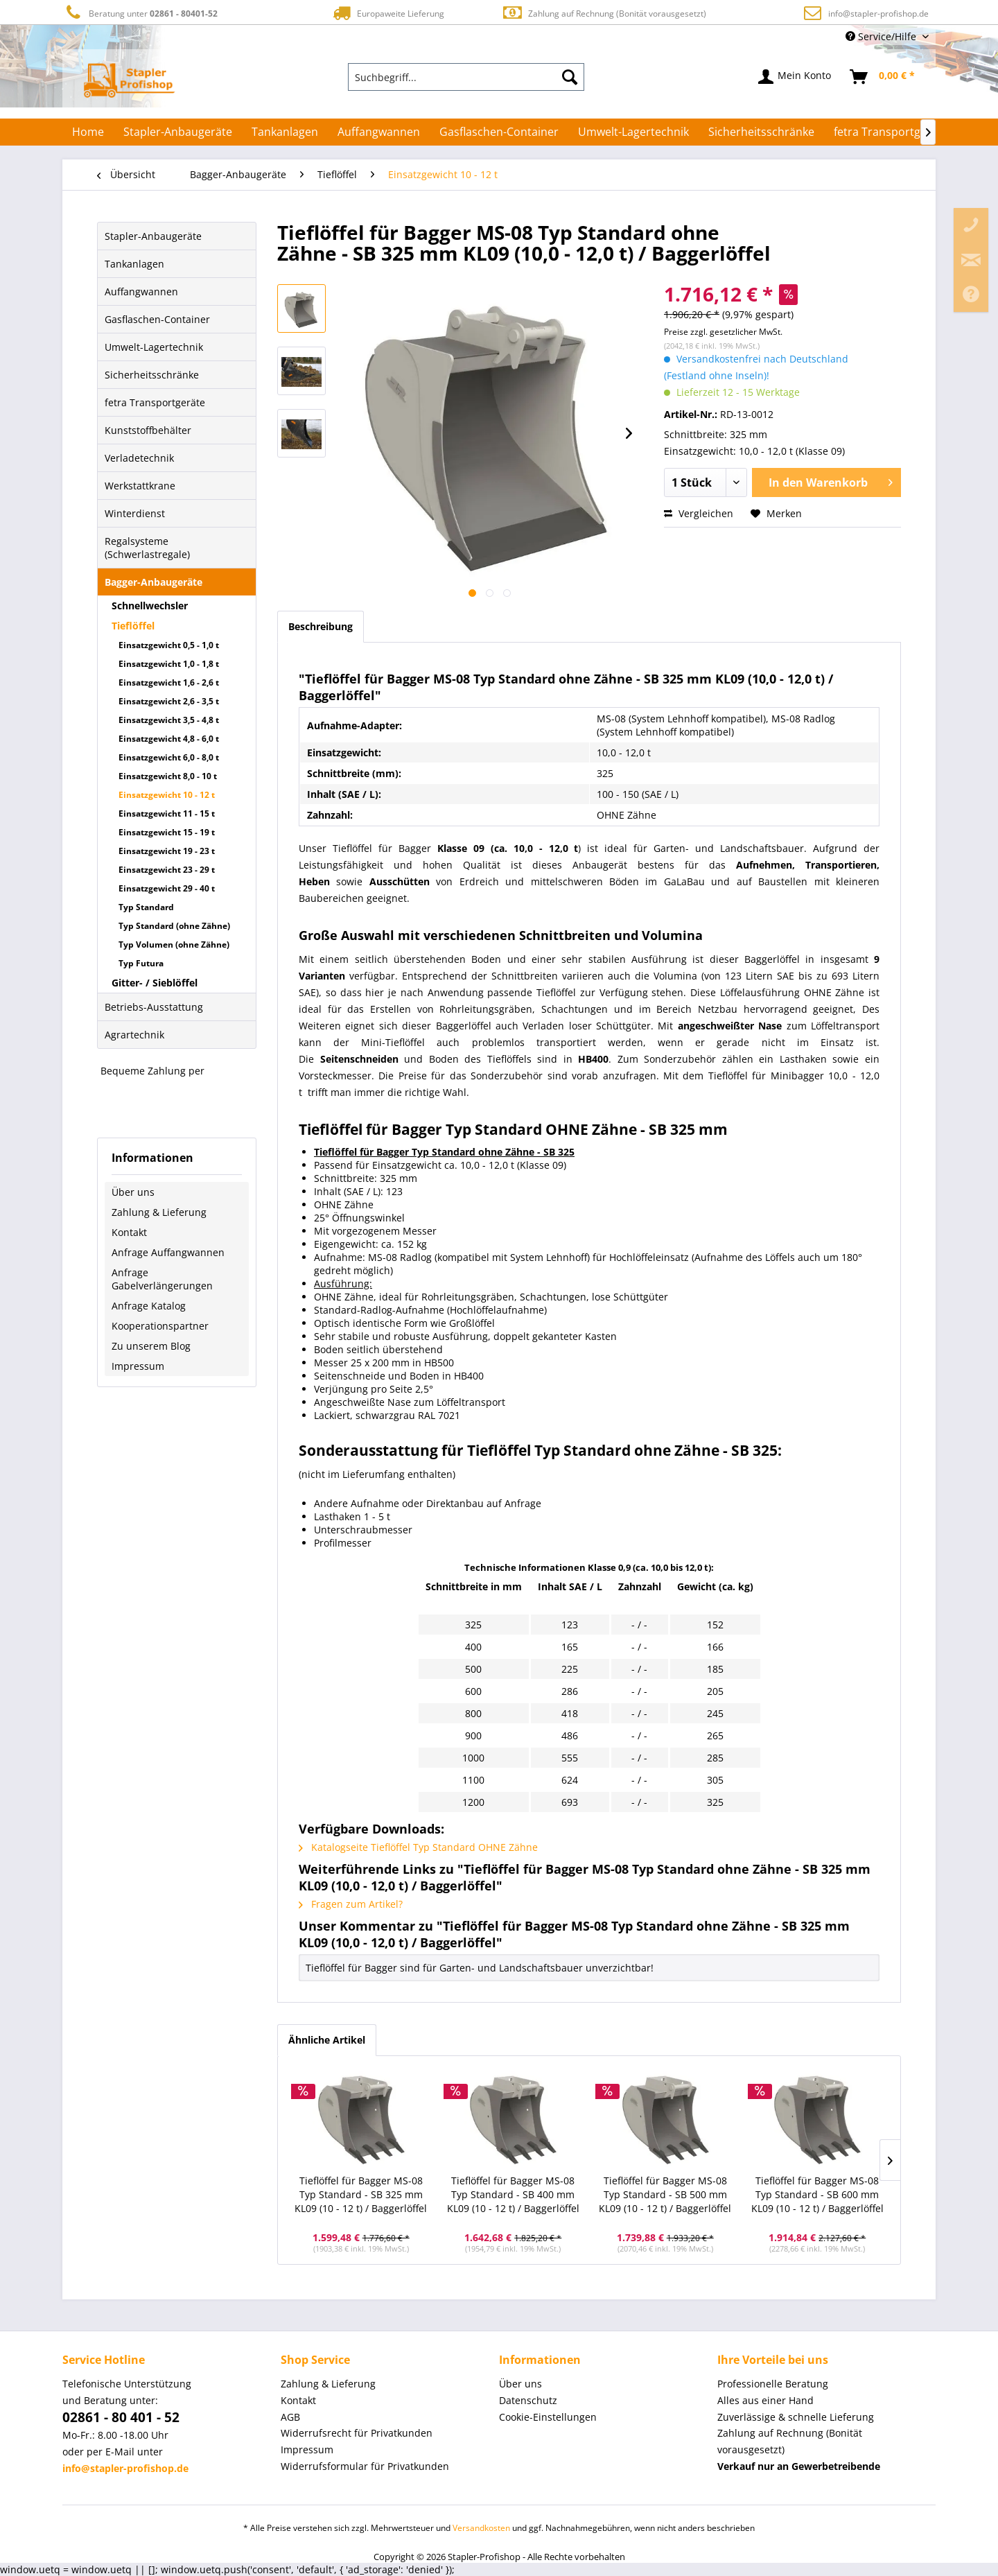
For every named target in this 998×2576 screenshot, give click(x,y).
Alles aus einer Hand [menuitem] (765, 2400)
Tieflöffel (133, 625)
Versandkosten (481, 2528)
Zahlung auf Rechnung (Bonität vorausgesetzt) (604, 12)
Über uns (133, 1192)
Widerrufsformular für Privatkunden (365, 2466)
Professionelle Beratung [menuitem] (772, 2383)
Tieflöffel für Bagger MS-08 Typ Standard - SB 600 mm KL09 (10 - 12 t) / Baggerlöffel (817, 2194)
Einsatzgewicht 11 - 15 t (167, 813)
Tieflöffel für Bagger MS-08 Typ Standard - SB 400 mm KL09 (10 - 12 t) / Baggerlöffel (513, 2194)
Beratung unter (140, 12)
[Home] (88, 132)
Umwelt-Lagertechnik (154, 347)
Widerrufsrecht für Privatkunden (356, 2432)
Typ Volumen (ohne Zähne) (174, 944)
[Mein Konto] (795, 77)
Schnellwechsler (150, 605)
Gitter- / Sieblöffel (155, 982)
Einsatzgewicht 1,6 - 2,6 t (169, 682)
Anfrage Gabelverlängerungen (162, 1279)
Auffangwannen (141, 291)
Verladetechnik (139, 457)
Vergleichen (698, 513)
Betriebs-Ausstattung (154, 1006)
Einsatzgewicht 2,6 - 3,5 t (169, 701)
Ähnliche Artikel (326, 2039)
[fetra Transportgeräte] (891, 132)
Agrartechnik (134, 1034)
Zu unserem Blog (151, 1345)
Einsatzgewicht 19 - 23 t (167, 851)
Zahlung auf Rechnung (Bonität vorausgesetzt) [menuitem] (789, 2441)
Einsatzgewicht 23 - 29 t (167, 870)
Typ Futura (141, 963)
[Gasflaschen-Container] (499, 132)
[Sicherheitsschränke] (761, 132)
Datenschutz (528, 2400)
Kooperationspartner (160, 1325)
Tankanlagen (134, 263)
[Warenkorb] (883, 77)
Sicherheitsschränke (152, 374)
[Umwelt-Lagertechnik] (633, 132)
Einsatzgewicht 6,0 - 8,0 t (169, 757)
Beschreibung (320, 626)
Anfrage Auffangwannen (168, 1252)
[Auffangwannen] (379, 132)
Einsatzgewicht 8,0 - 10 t (168, 776)
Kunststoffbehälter (148, 430)
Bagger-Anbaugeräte (153, 582)
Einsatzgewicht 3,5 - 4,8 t (169, 720)
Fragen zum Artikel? (351, 1904)
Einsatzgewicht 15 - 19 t (167, 832)
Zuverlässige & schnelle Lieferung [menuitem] (795, 2416)
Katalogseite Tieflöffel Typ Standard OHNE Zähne (418, 1847)
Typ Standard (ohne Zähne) (174, 926)
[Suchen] (569, 77)
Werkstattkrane (140, 485)
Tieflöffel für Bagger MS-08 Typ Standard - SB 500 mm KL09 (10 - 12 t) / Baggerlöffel (665, 2194)
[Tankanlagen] (285, 132)
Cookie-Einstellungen (548, 2416)
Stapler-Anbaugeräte (153, 236)
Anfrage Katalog (149, 1305)
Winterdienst (135, 513)
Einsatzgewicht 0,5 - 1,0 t (169, 645)
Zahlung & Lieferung (159, 1212)
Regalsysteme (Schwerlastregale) (147, 547)
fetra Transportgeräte (155, 402)
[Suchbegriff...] (466, 77)
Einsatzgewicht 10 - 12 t (167, 795)
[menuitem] (466, 77)
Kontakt (129, 1232)
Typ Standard (146, 907)
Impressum (138, 1366)
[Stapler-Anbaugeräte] (178, 132)
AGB (290, 2416)
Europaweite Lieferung (387, 12)
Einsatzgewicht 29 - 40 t (167, 888)
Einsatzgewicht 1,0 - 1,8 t (169, 664)
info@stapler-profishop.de (878, 13)
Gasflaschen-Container (157, 319)
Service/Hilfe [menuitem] (882, 36)
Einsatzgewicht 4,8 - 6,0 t (169, 739)
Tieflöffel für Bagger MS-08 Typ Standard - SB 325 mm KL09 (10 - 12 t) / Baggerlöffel (361, 2194)
